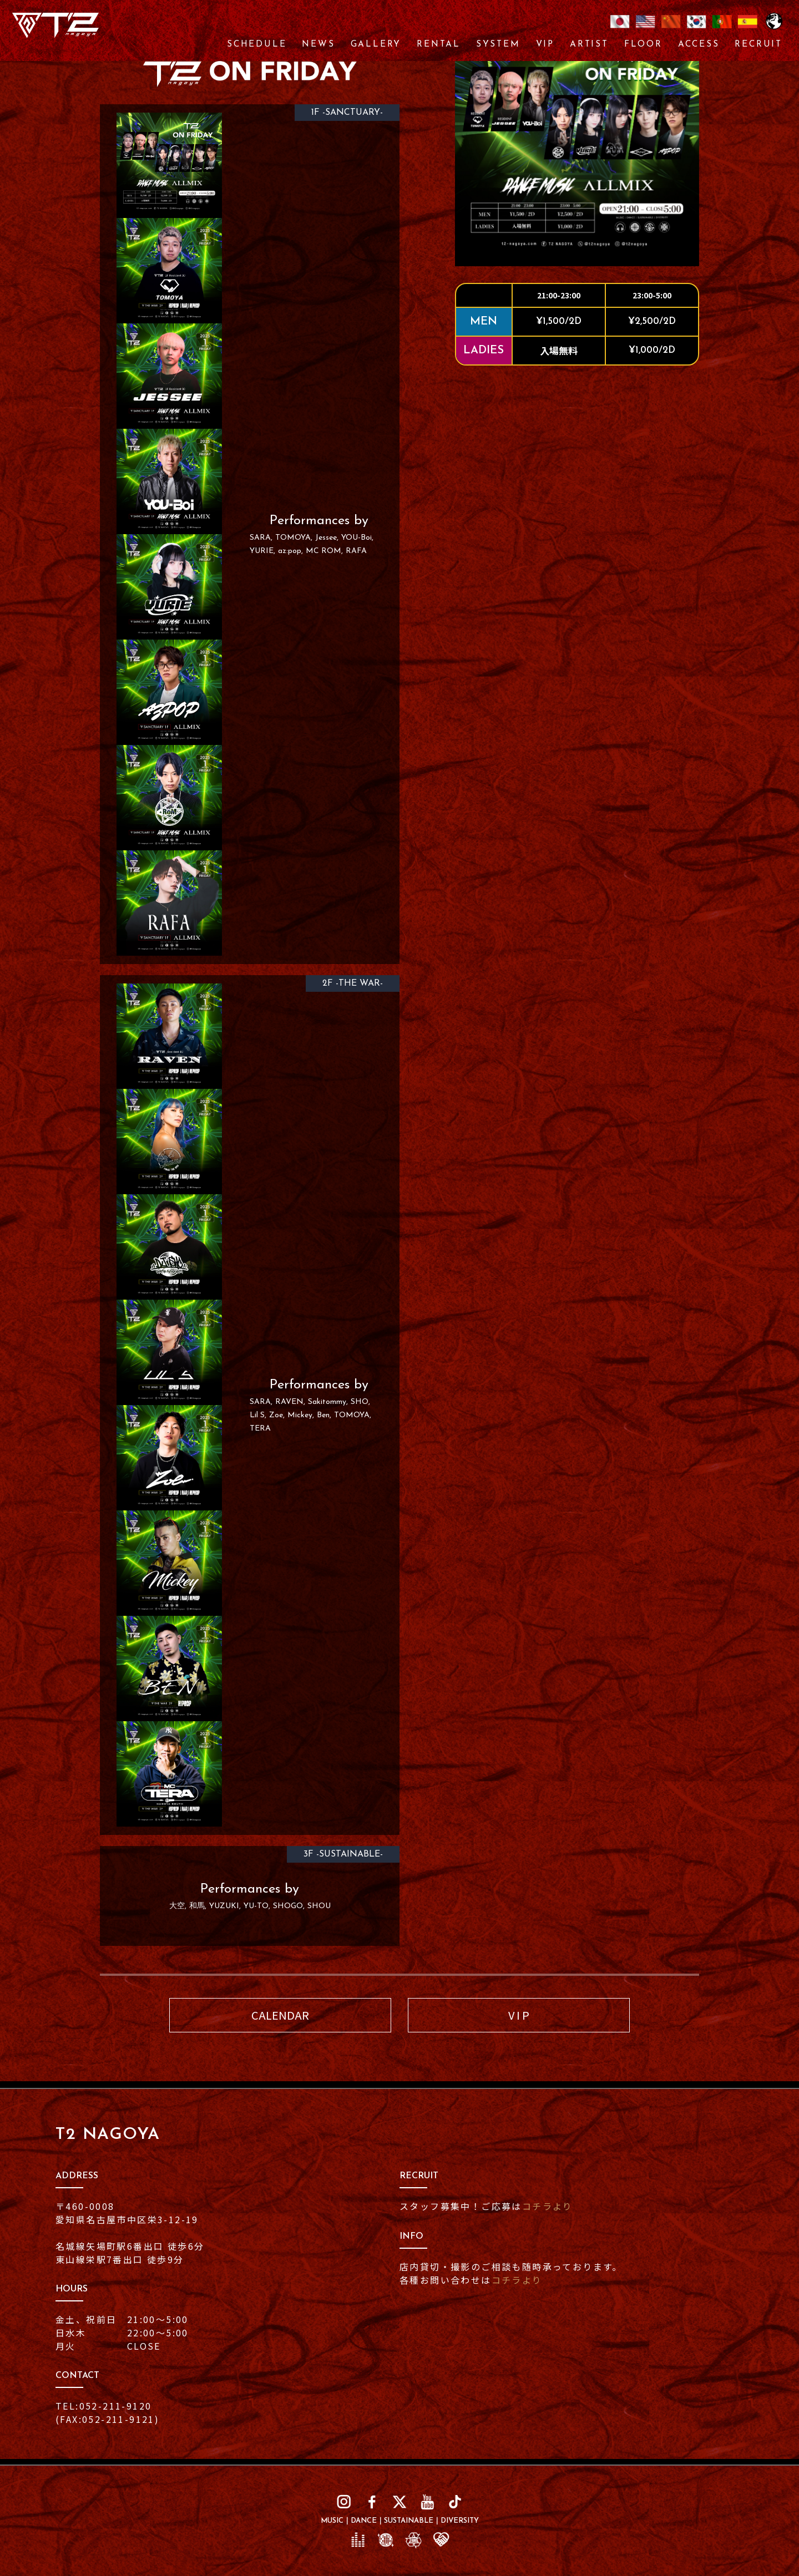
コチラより (547, 2206)
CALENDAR (280, 2015)
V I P (519, 2015)
